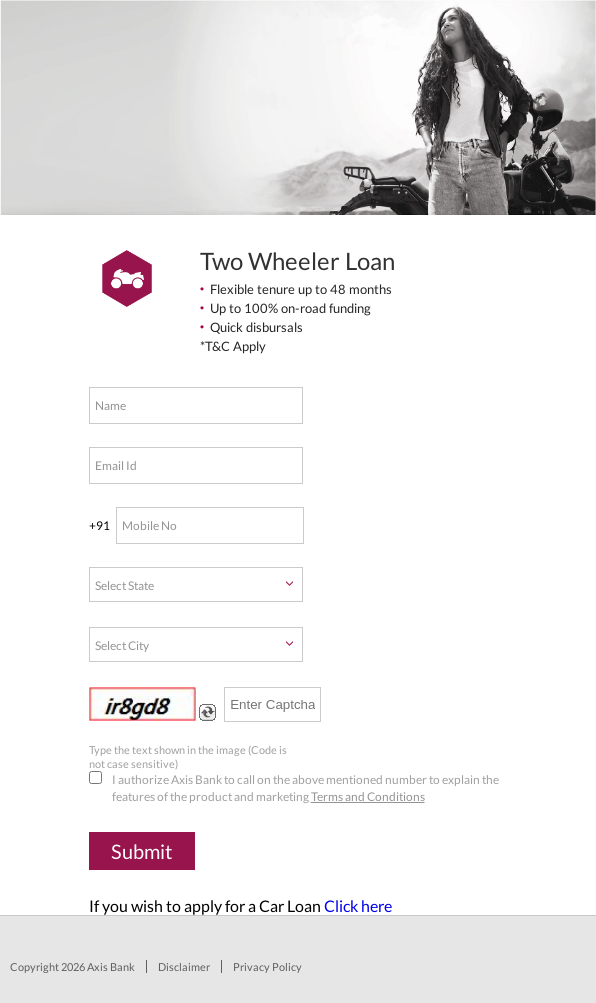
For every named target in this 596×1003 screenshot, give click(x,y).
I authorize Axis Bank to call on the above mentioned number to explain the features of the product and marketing (294, 787)
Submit (141, 851)
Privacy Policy (267, 966)
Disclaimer (184, 966)
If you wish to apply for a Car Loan (240, 905)
